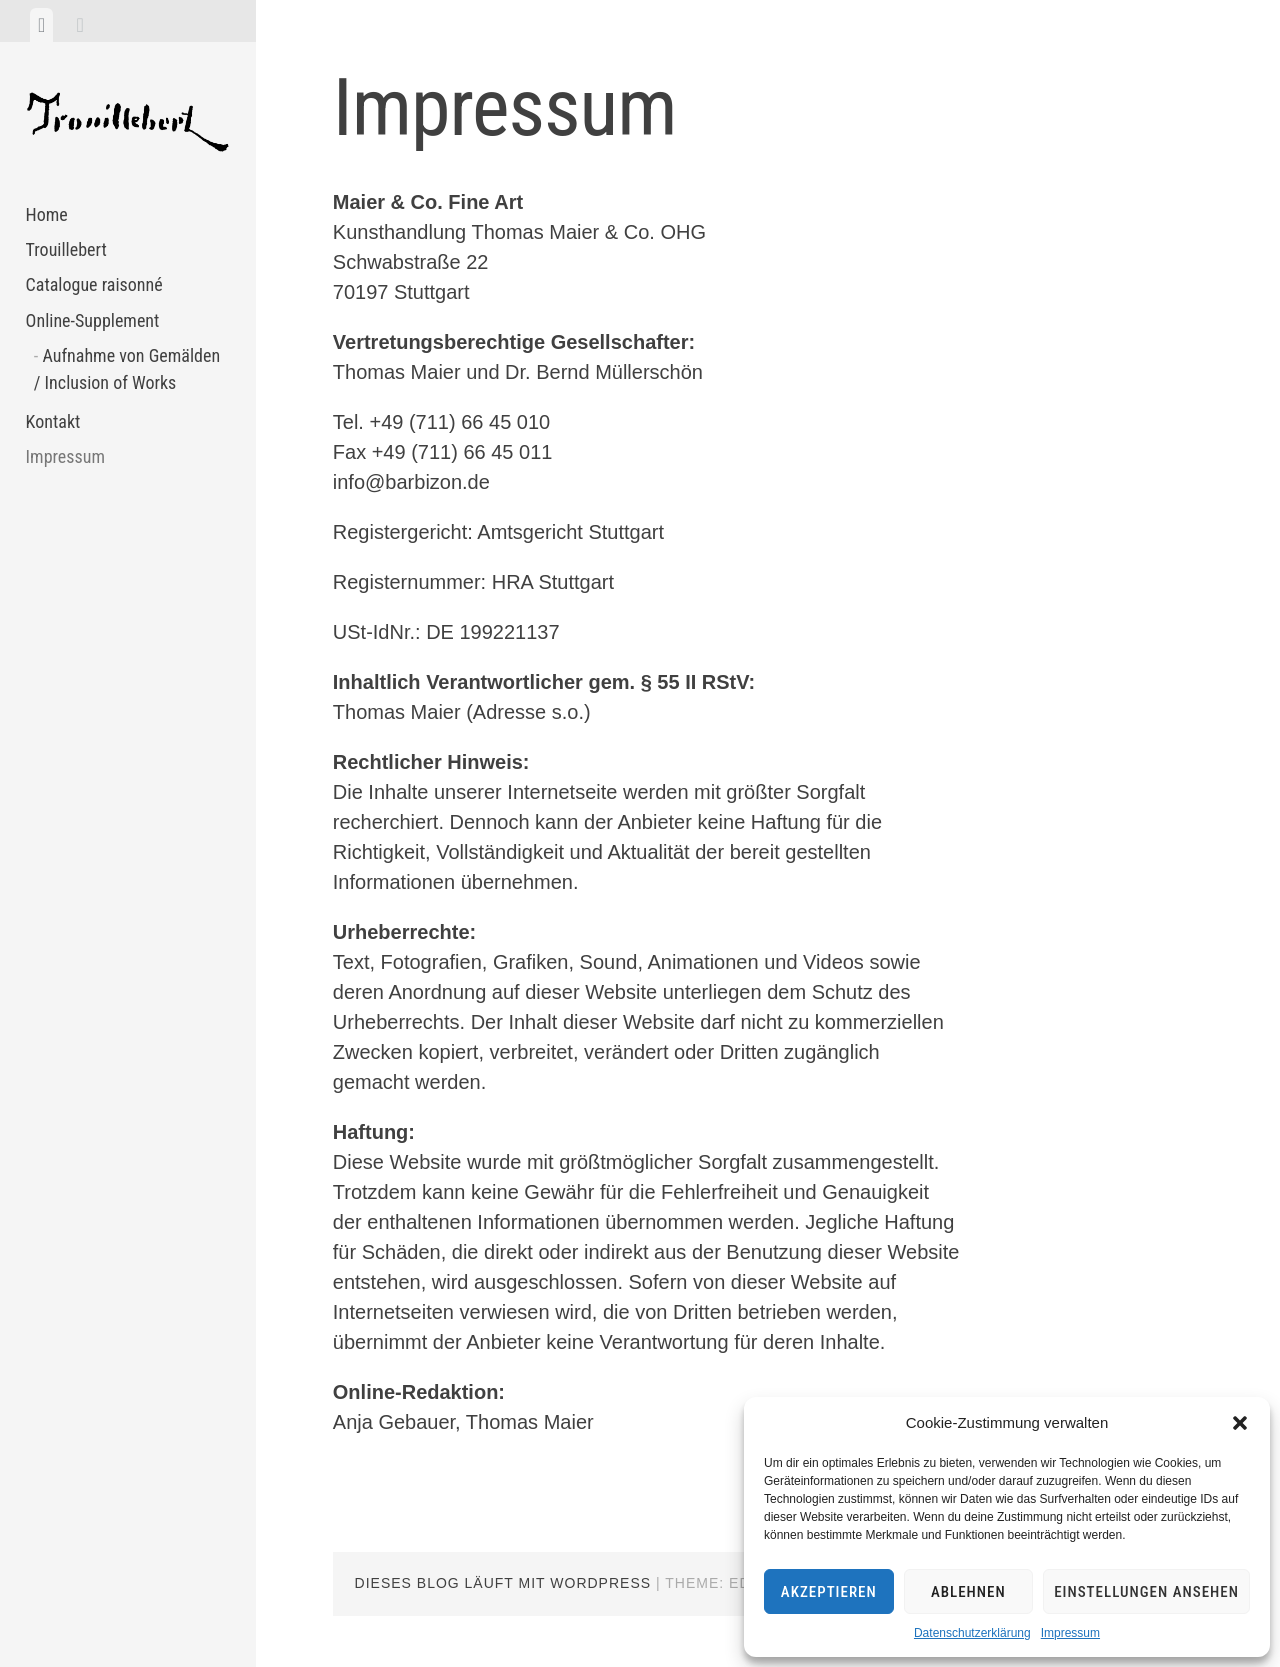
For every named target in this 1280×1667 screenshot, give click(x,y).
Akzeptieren (829, 1592)
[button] (1240, 1423)
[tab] (41, 25)
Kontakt (53, 421)
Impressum (1070, 1633)
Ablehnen (968, 1592)
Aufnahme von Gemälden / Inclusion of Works (127, 369)
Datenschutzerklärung (972, 1633)
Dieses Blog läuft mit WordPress (503, 1583)
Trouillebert (66, 249)
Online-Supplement (93, 320)
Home (47, 214)
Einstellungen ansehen (1146, 1592)
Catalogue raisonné (94, 284)
